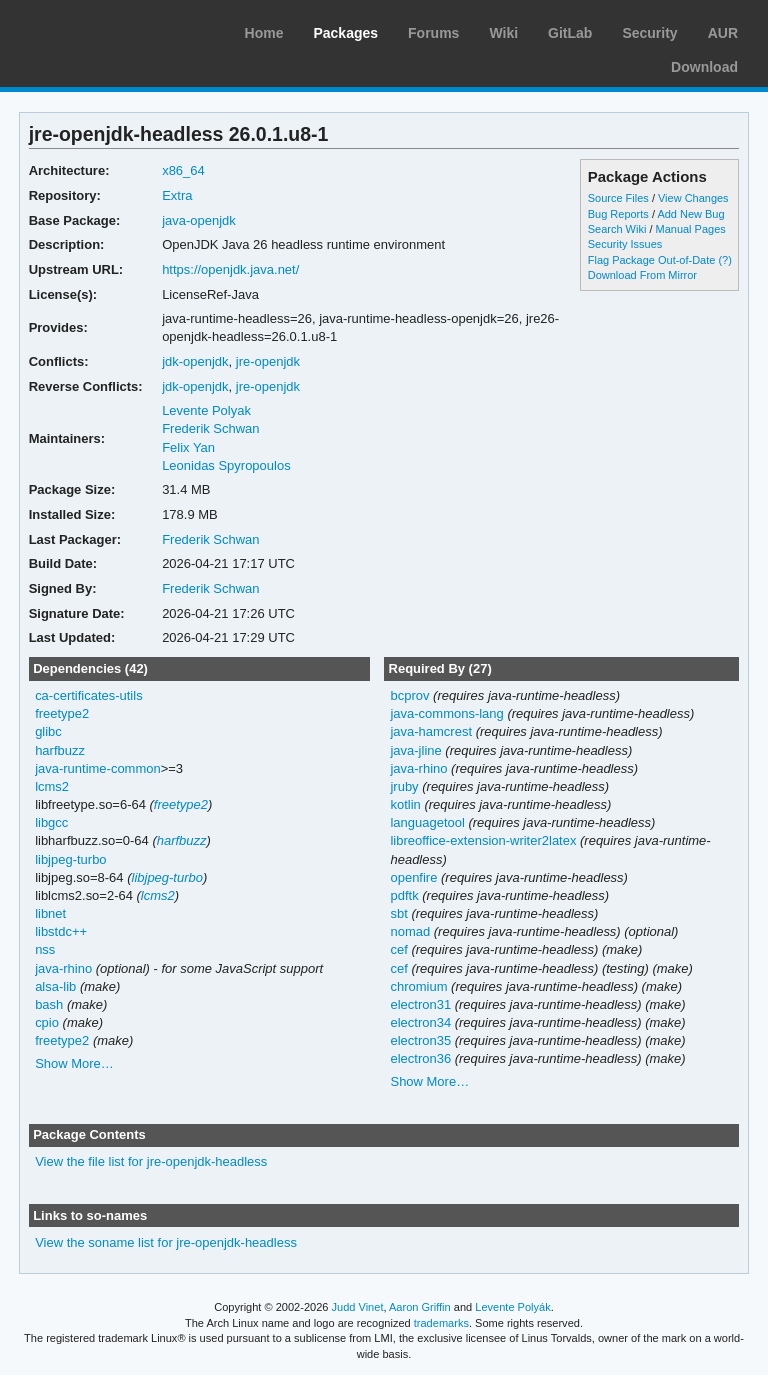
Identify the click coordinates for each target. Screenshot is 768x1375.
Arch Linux (110, 30)
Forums (433, 33)
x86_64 (183, 170)
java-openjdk (199, 220)
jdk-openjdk (195, 361)
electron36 (420, 1058)
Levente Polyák (512, 1307)
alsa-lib (55, 986)
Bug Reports (618, 214)
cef (398, 949)
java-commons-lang (446, 713)
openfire (413, 877)
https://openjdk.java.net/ (230, 269)
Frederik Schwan (210, 428)
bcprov (409, 695)
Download (704, 67)
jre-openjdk (268, 361)
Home (264, 33)
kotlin (405, 804)
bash (49, 1004)
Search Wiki (617, 229)
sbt (398, 913)
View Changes (693, 198)
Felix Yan (188, 447)
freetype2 (62, 713)
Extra (177, 195)
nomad (410, 931)
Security (649, 33)
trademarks (441, 1323)
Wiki (503, 33)
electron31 (420, 1004)
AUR (723, 33)
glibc (48, 731)
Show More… (74, 1063)
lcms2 (52, 786)
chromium (418, 986)
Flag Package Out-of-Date (652, 260)
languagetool (427, 822)
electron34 (420, 1022)
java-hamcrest (431, 731)
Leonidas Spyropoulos (226, 465)
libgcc (51, 822)
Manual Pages (691, 229)
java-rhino (63, 968)
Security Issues (625, 244)
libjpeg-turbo (70, 859)
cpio (47, 1022)
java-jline (415, 750)
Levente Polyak (206, 410)
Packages (345, 33)
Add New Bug (690, 214)
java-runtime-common (98, 768)
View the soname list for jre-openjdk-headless (166, 1242)
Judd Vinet (358, 1307)
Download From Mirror (642, 275)
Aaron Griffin (420, 1307)
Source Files (618, 198)
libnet (50, 913)
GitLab (570, 33)
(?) (724, 260)
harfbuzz (60, 750)
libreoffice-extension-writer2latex (483, 840)
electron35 (420, 1040)
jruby (404, 786)
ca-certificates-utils (89, 695)
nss (45, 949)
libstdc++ (61, 931)
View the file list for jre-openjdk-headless (151, 1161)
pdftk (404, 895)
